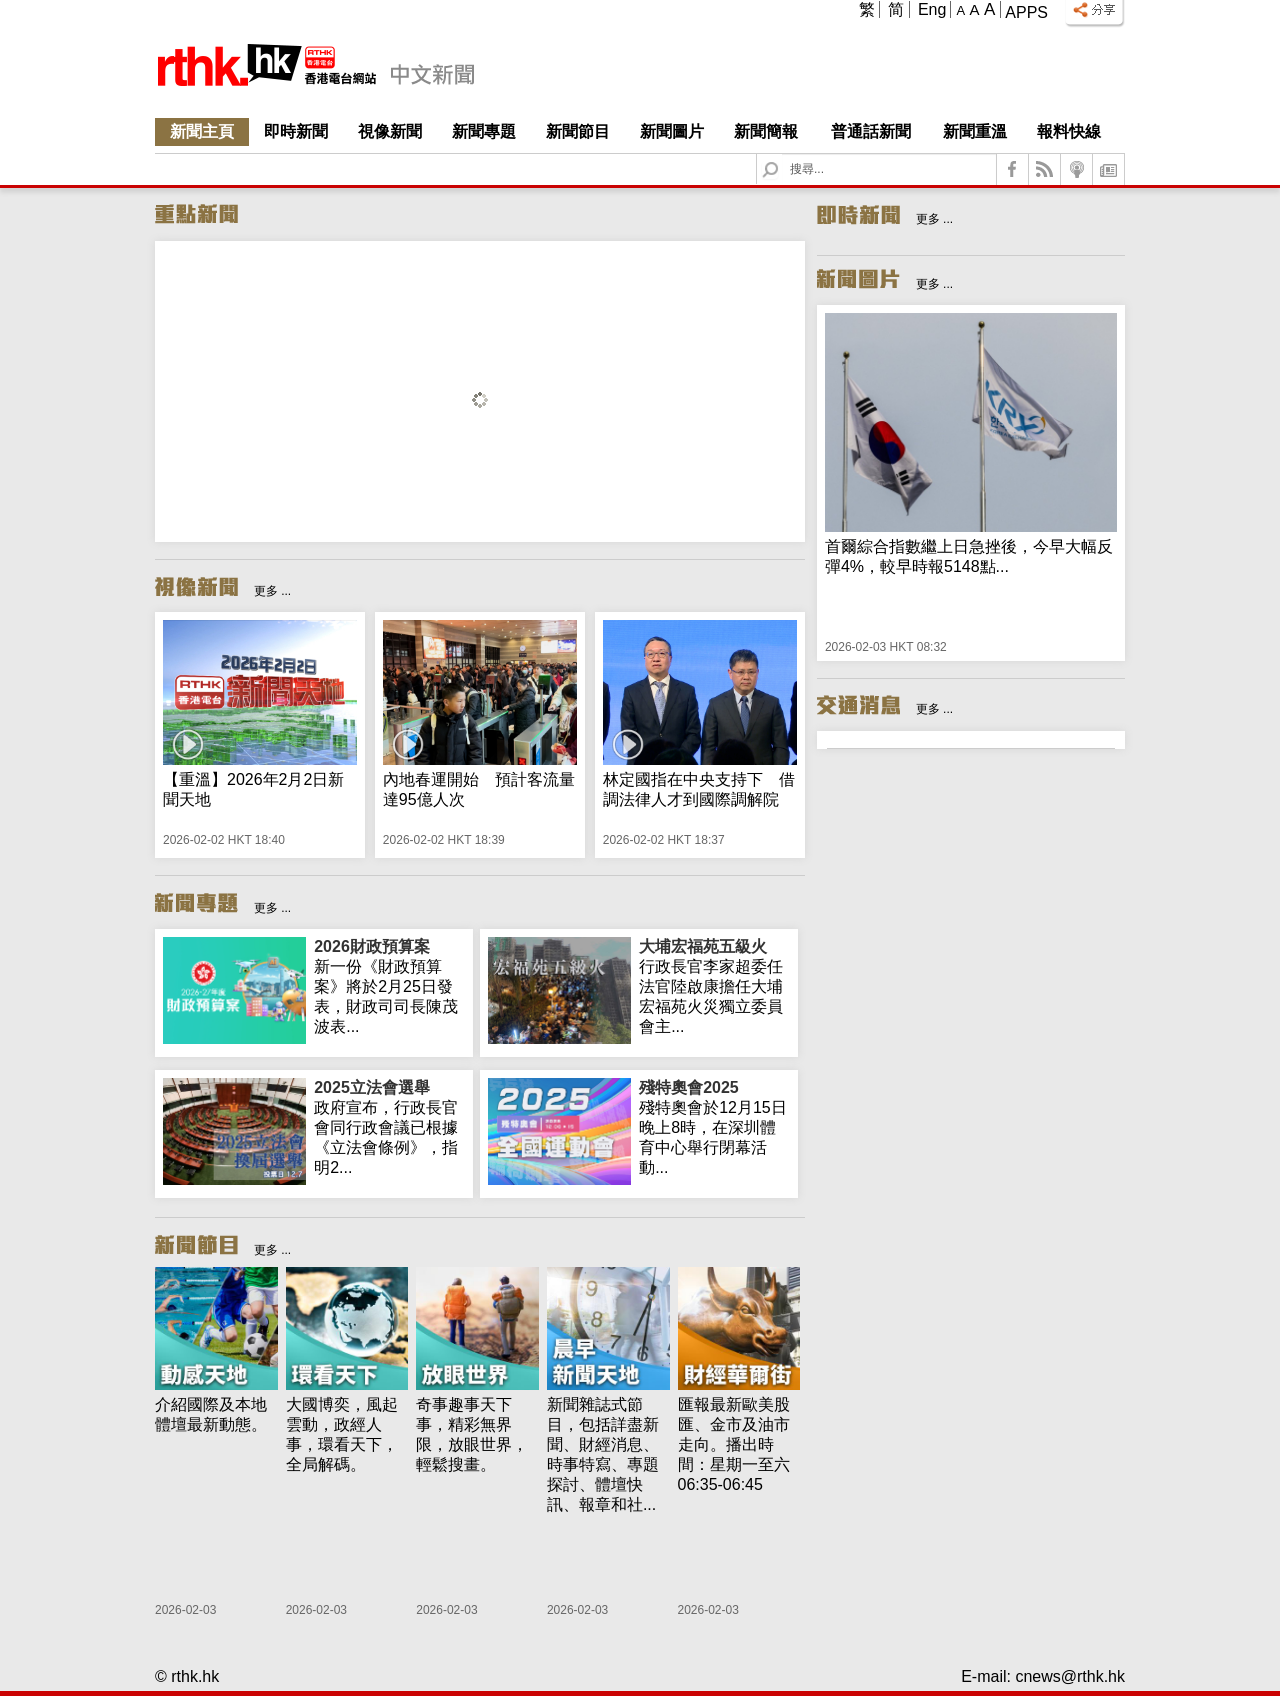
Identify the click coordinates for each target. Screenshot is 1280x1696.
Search (782, 154)
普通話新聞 (871, 131)
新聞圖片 (672, 131)
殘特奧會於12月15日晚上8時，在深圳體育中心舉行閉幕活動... (714, 1127)
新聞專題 (484, 131)
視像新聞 (390, 131)
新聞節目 (578, 131)
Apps (1026, 12)
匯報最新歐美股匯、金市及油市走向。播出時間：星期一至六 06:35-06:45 (734, 1444)
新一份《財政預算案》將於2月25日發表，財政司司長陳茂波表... (389, 986)
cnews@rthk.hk (1070, 1676)
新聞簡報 (766, 131)
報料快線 (1069, 131)
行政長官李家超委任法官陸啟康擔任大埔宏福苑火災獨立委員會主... (714, 986)
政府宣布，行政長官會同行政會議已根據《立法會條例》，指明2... (389, 1127)
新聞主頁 (202, 131)
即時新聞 (296, 131)
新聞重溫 (975, 131)
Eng (932, 9)
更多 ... (272, 591)
